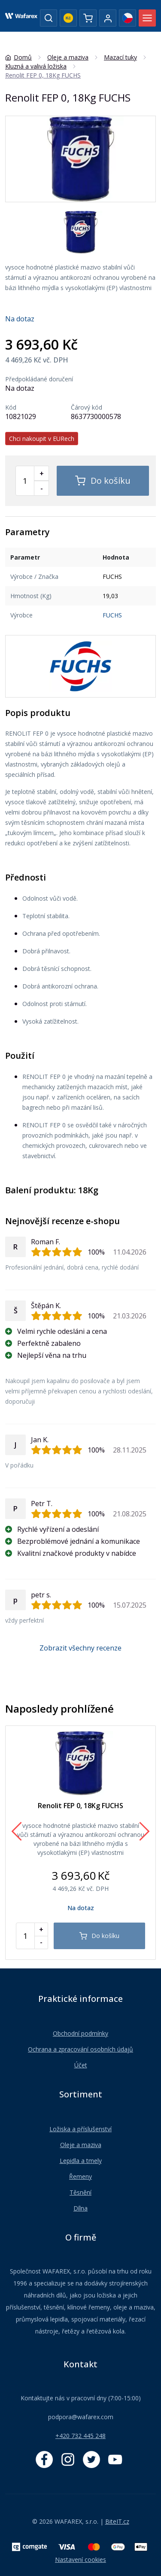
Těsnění (80, 2192)
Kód (10, 407)
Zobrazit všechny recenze (80, 1648)
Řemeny (80, 2176)
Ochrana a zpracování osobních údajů (80, 2049)
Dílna (80, 2208)
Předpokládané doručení (39, 379)
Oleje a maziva (80, 2145)
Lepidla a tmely (81, 2161)
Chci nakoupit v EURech (41, 438)
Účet (80, 2065)
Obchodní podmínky (80, 2033)
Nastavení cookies (80, 2559)
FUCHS (112, 615)
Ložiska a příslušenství (80, 2129)
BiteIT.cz (117, 2521)
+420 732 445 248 (80, 2436)
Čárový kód (86, 407)
